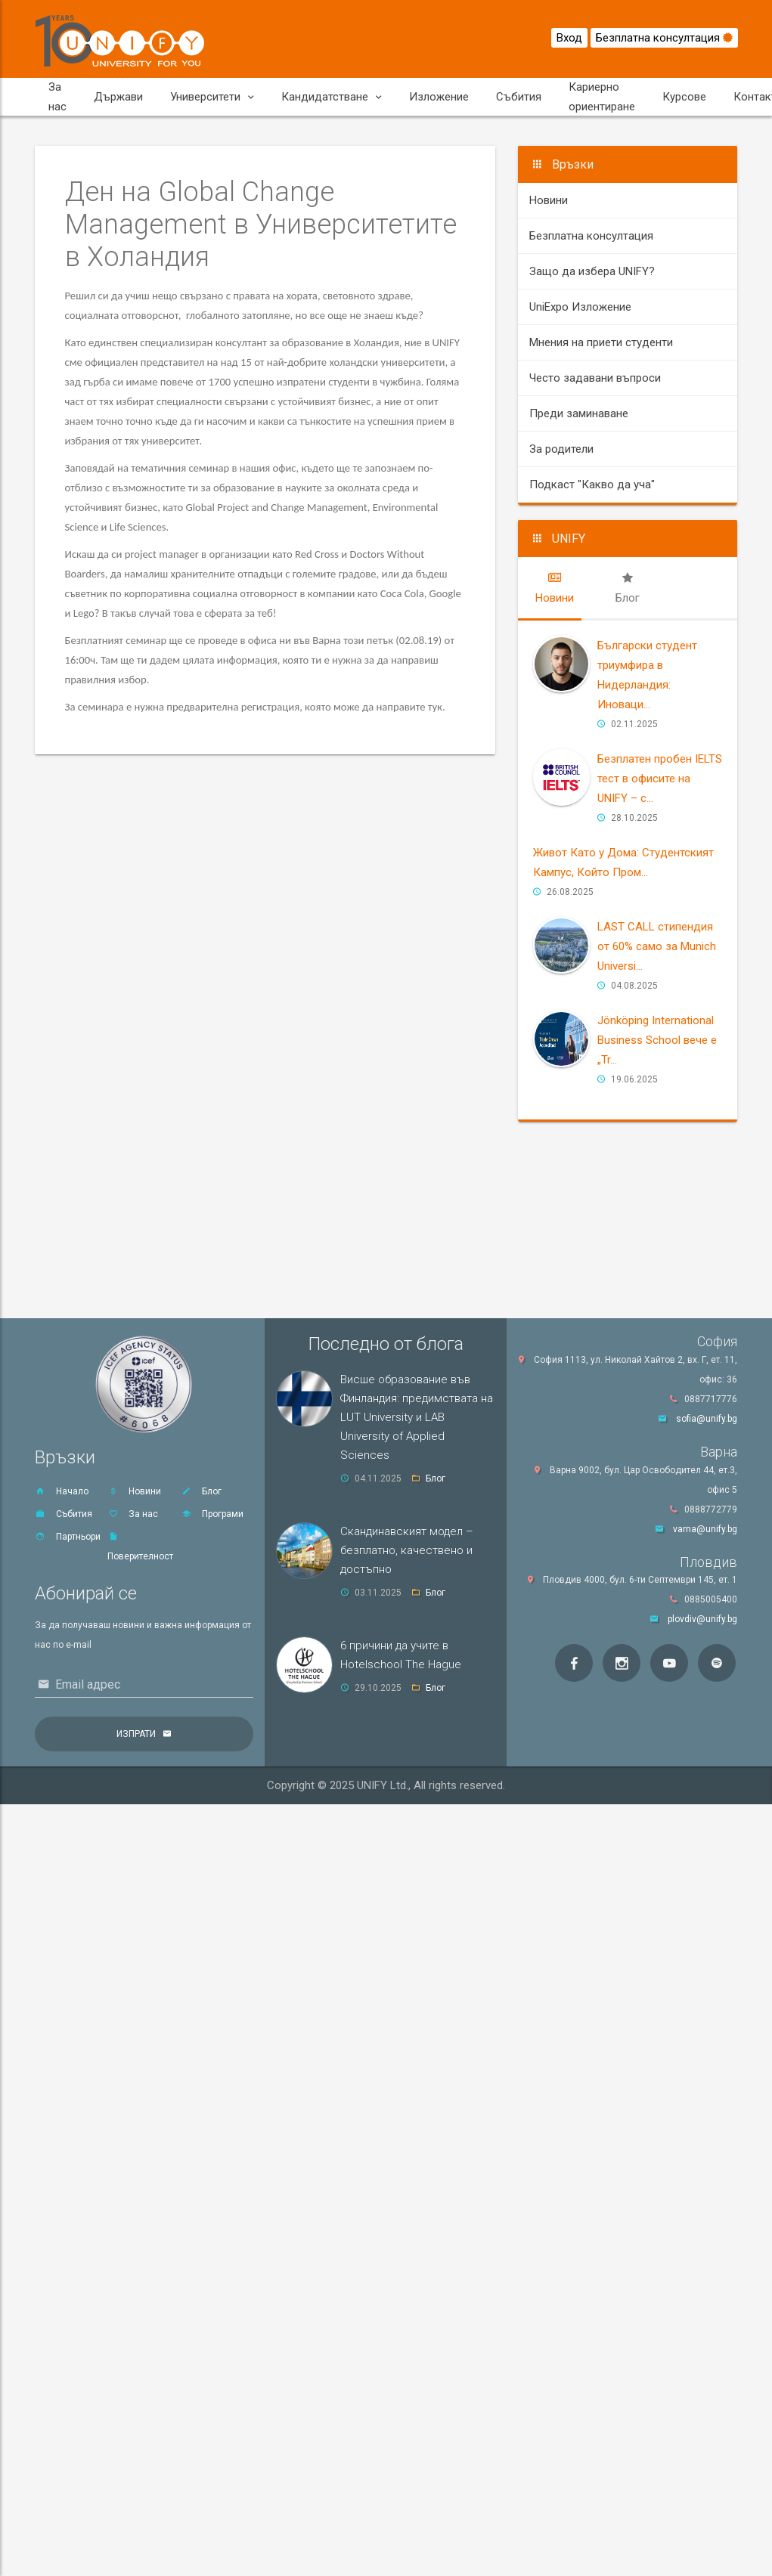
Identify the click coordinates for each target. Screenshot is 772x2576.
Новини (548, 200)
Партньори (68, 1536)
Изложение (439, 97)
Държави (118, 97)
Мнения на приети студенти (601, 342)
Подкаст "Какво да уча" (592, 484)
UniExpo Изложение (580, 307)
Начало (61, 1491)
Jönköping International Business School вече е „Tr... (657, 1040)
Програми (212, 1514)
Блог (201, 1491)
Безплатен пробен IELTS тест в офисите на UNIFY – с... (659, 778)
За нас (57, 96)
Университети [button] (212, 97)
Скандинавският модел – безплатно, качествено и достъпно (406, 1550)
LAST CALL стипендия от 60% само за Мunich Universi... (656, 946)
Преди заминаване (578, 413)
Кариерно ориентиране (602, 96)
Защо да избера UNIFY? (592, 271)
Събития (518, 97)
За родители (561, 449)
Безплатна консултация (664, 38)
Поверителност (140, 1547)
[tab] (554, 588)
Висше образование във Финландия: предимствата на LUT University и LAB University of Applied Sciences (416, 1417)
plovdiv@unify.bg (702, 1619)
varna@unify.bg (705, 1529)
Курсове (684, 97)
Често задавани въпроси (595, 378)
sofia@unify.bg (706, 1418)
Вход (569, 38)
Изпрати (136, 1734)
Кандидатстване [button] (331, 97)
